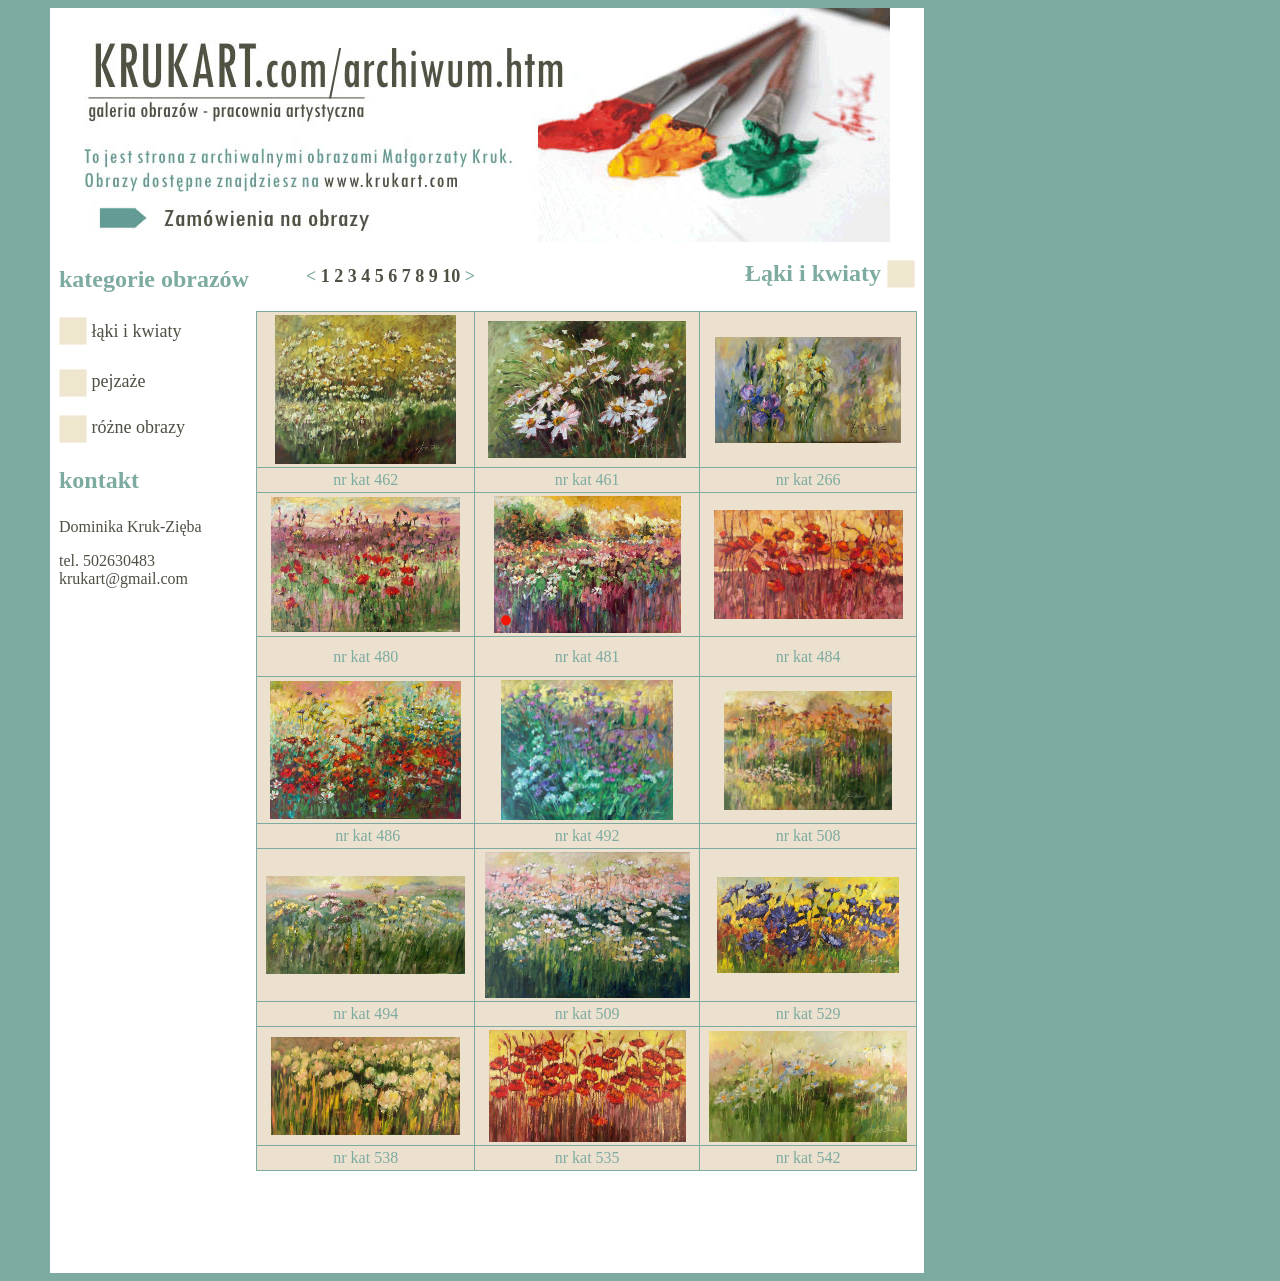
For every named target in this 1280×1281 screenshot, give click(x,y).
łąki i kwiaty (137, 331)
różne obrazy (138, 427)
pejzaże (119, 381)
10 (451, 276)
